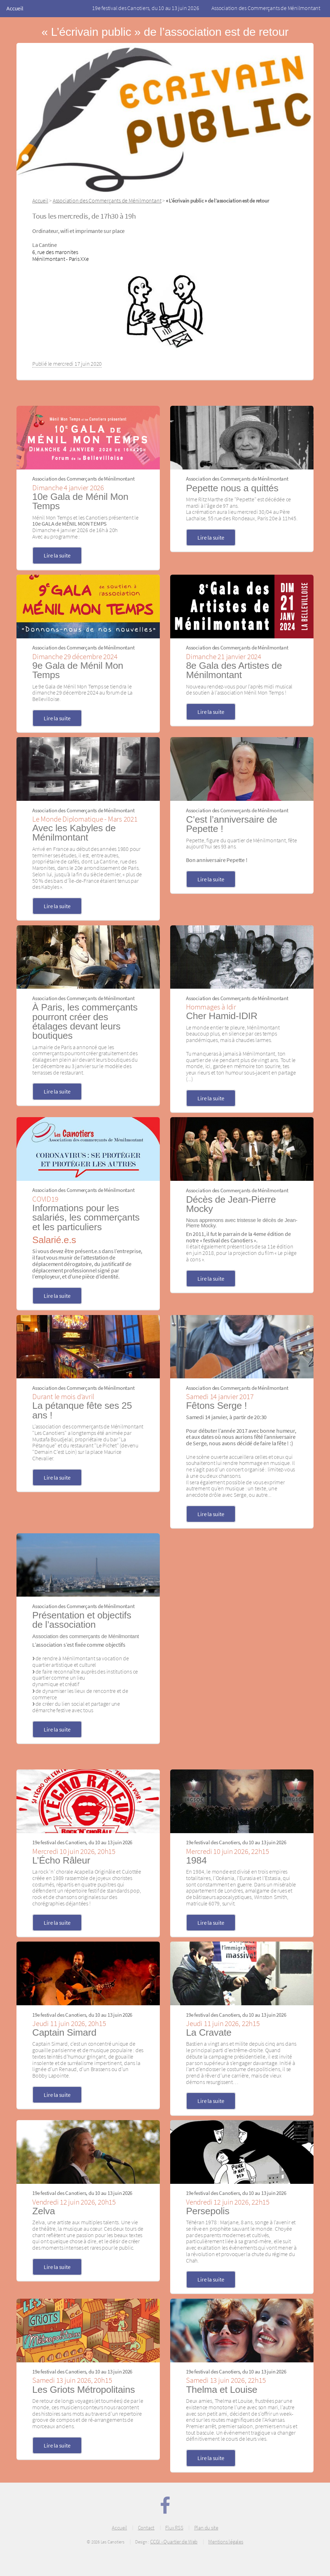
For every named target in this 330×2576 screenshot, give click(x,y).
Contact (146, 2527)
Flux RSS (174, 2527)
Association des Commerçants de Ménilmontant (265, 7)
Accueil (14, 8)
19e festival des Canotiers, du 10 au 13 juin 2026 (145, 7)
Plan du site (206, 2527)
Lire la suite (57, 555)
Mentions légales (225, 2541)
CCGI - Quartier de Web (173, 2541)
